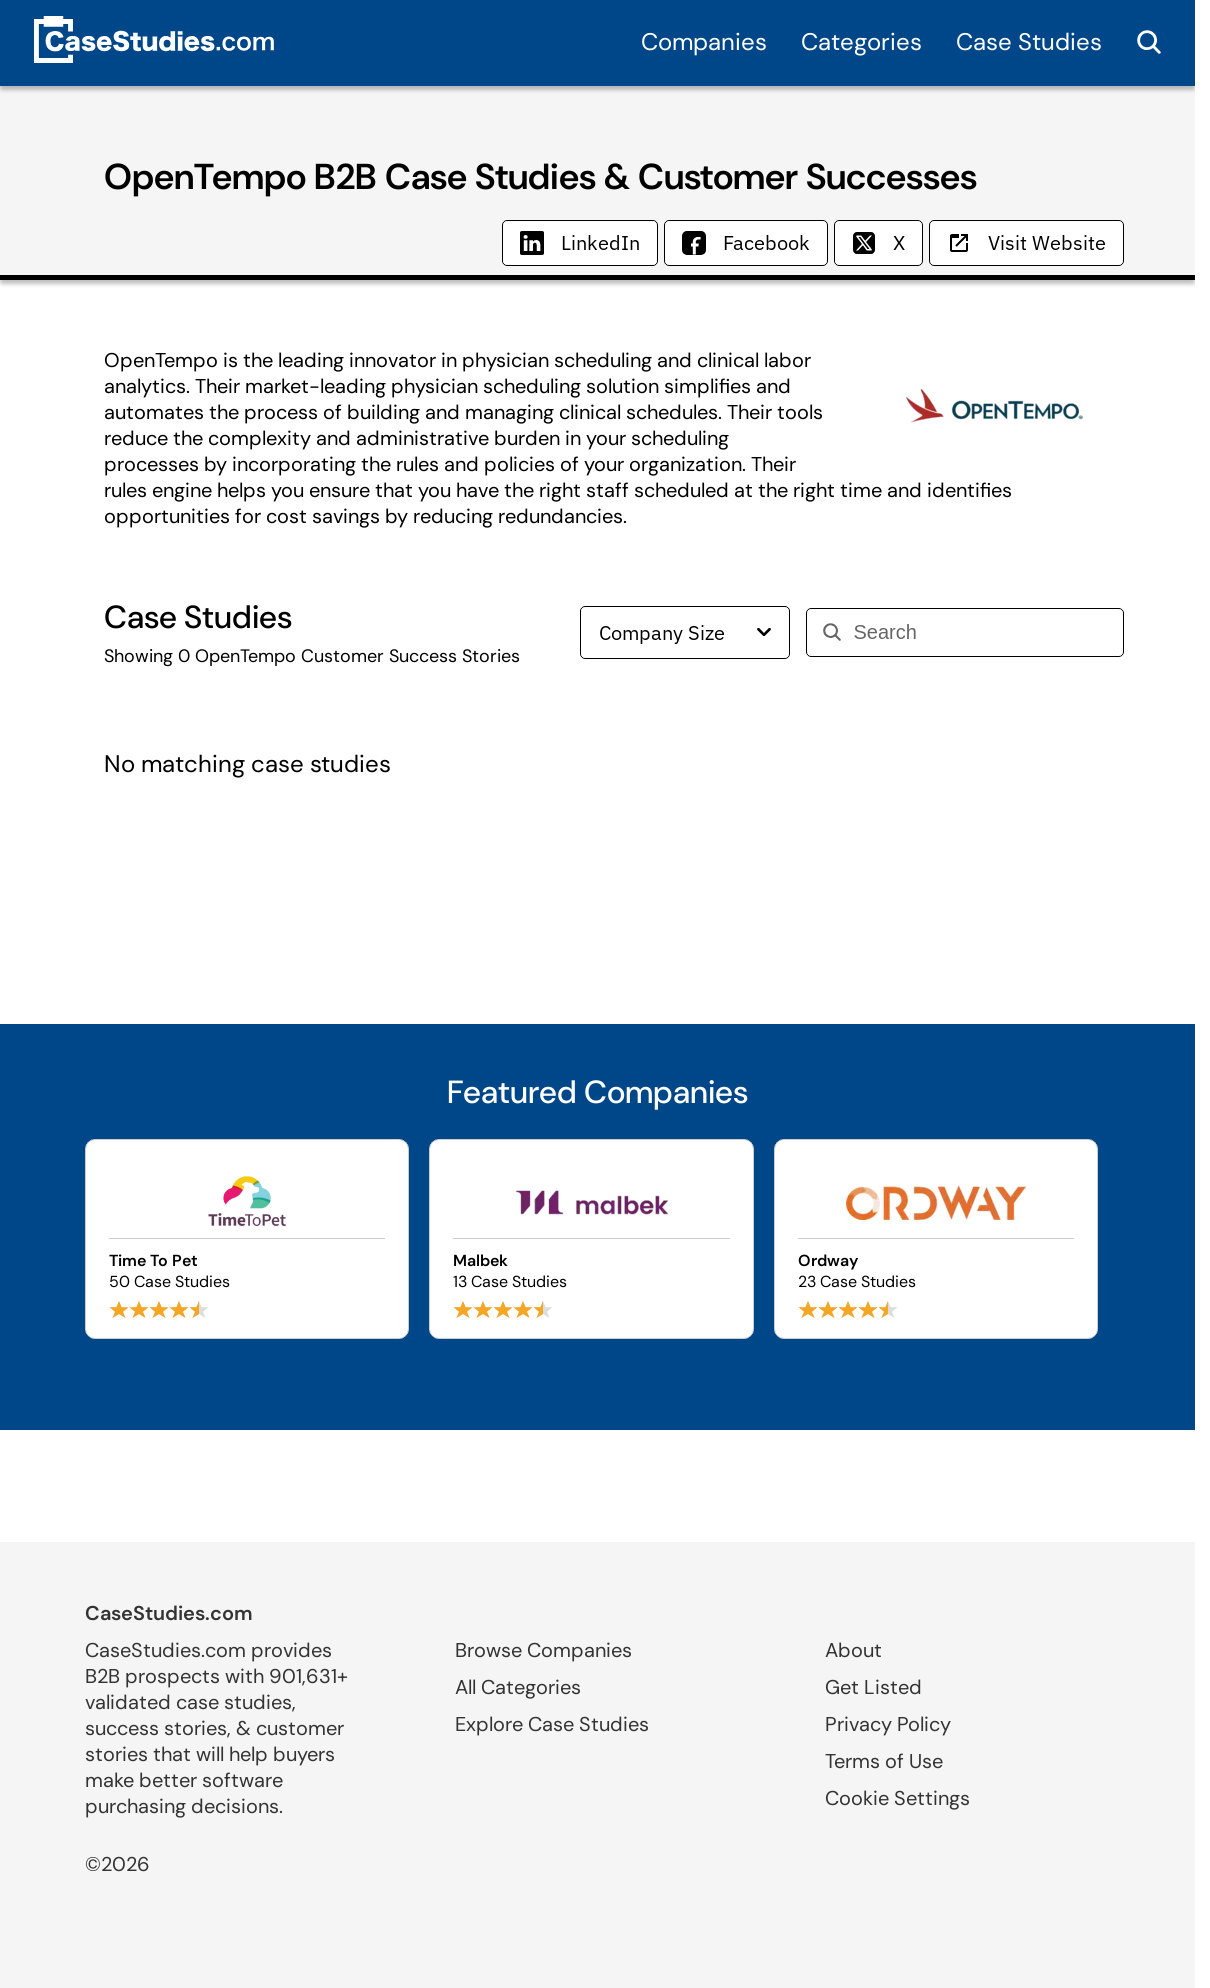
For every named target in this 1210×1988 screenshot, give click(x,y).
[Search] (980, 632)
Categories (861, 41)
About (853, 1650)
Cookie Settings (897, 1798)
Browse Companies (543, 1650)
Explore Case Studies (552, 1724)
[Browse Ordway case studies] (936, 1239)
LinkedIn (580, 242)
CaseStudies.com (169, 1613)
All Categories (518, 1687)
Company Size (685, 632)
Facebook (746, 242)
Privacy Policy (888, 1724)
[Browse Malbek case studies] (591, 1239)
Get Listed (873, 1687)
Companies (704, 41)
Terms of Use (884, 1761)
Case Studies (1029, 41)
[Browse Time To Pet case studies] (247, 1239)
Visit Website (1026, 242)
